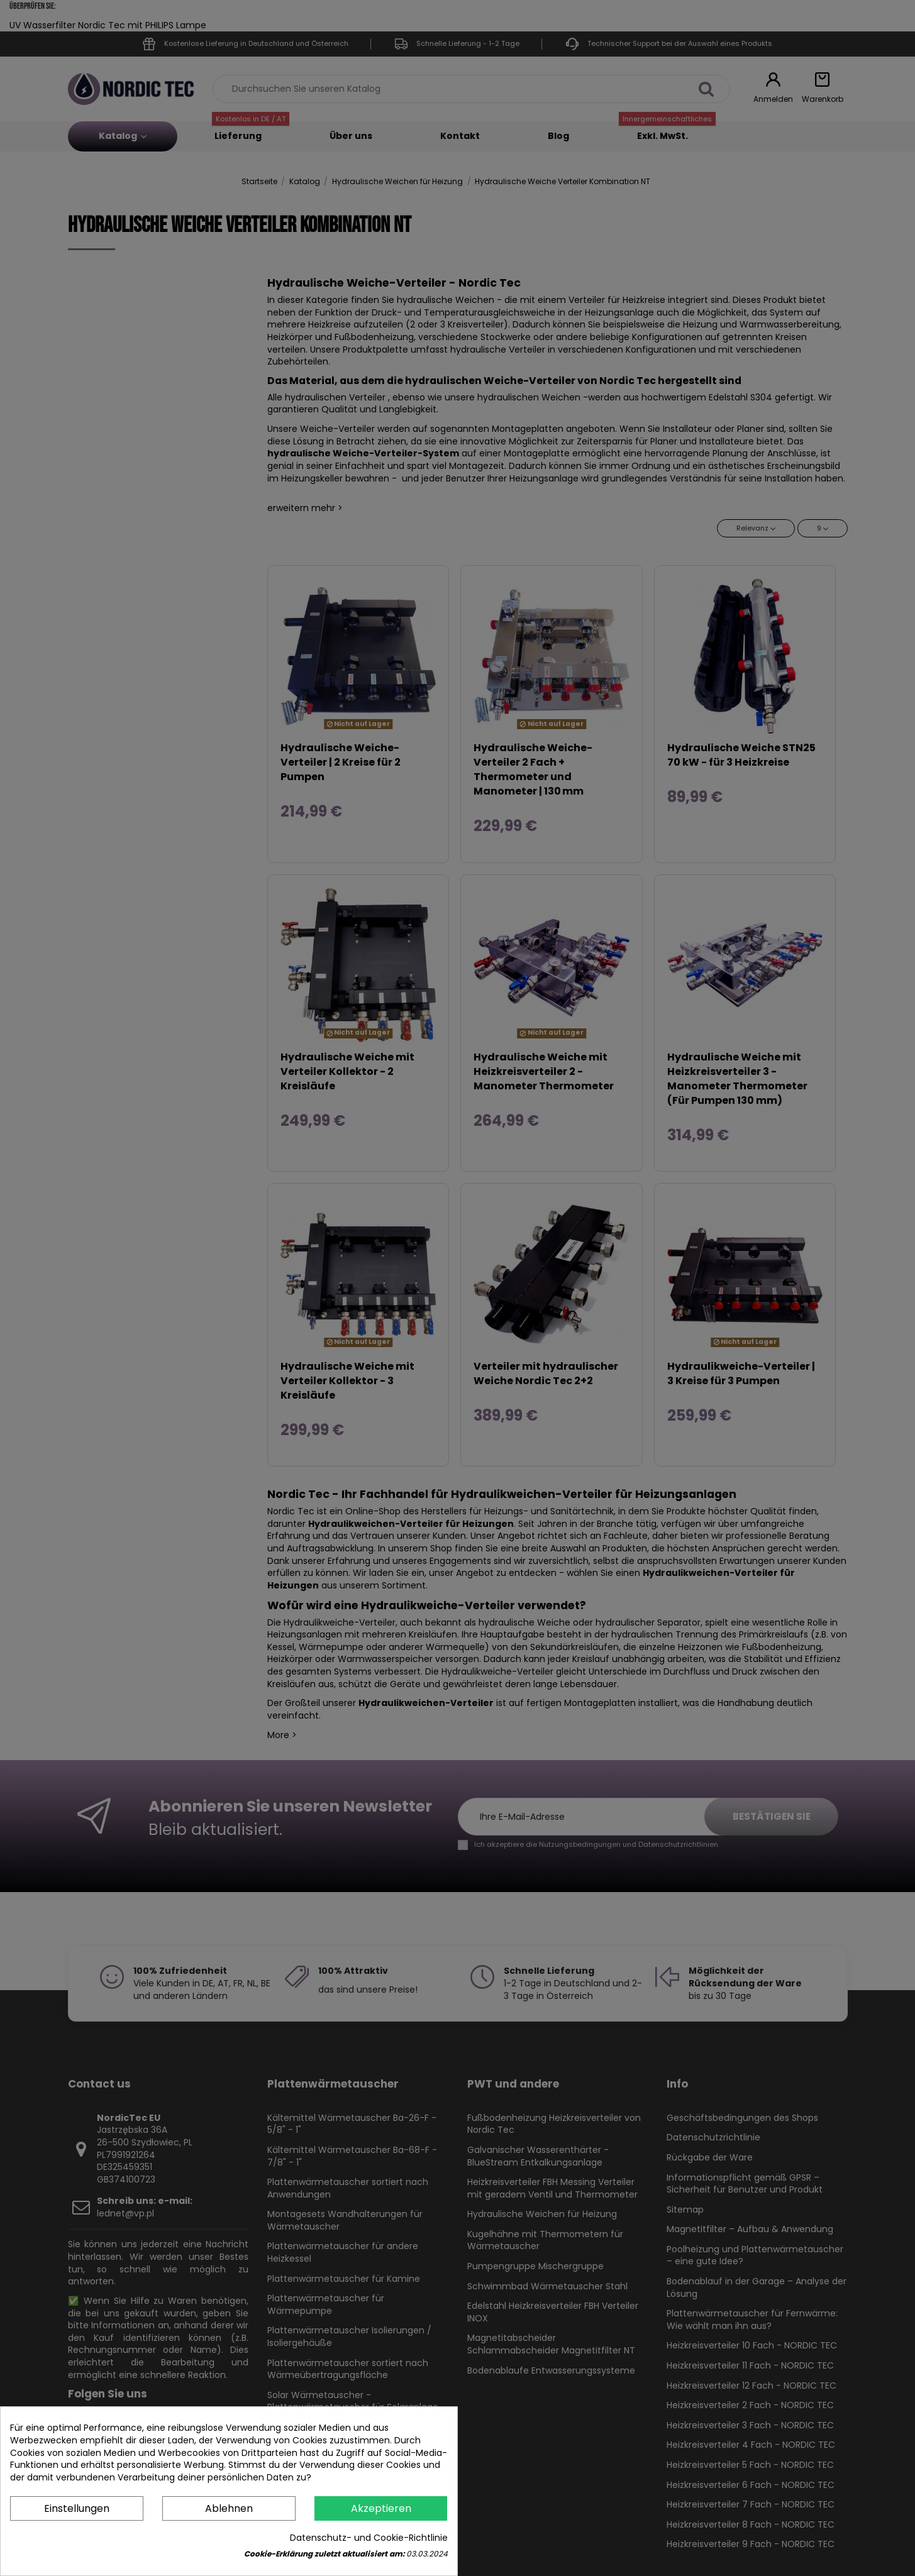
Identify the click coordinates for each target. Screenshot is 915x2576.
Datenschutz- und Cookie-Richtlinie (369, 2538)
